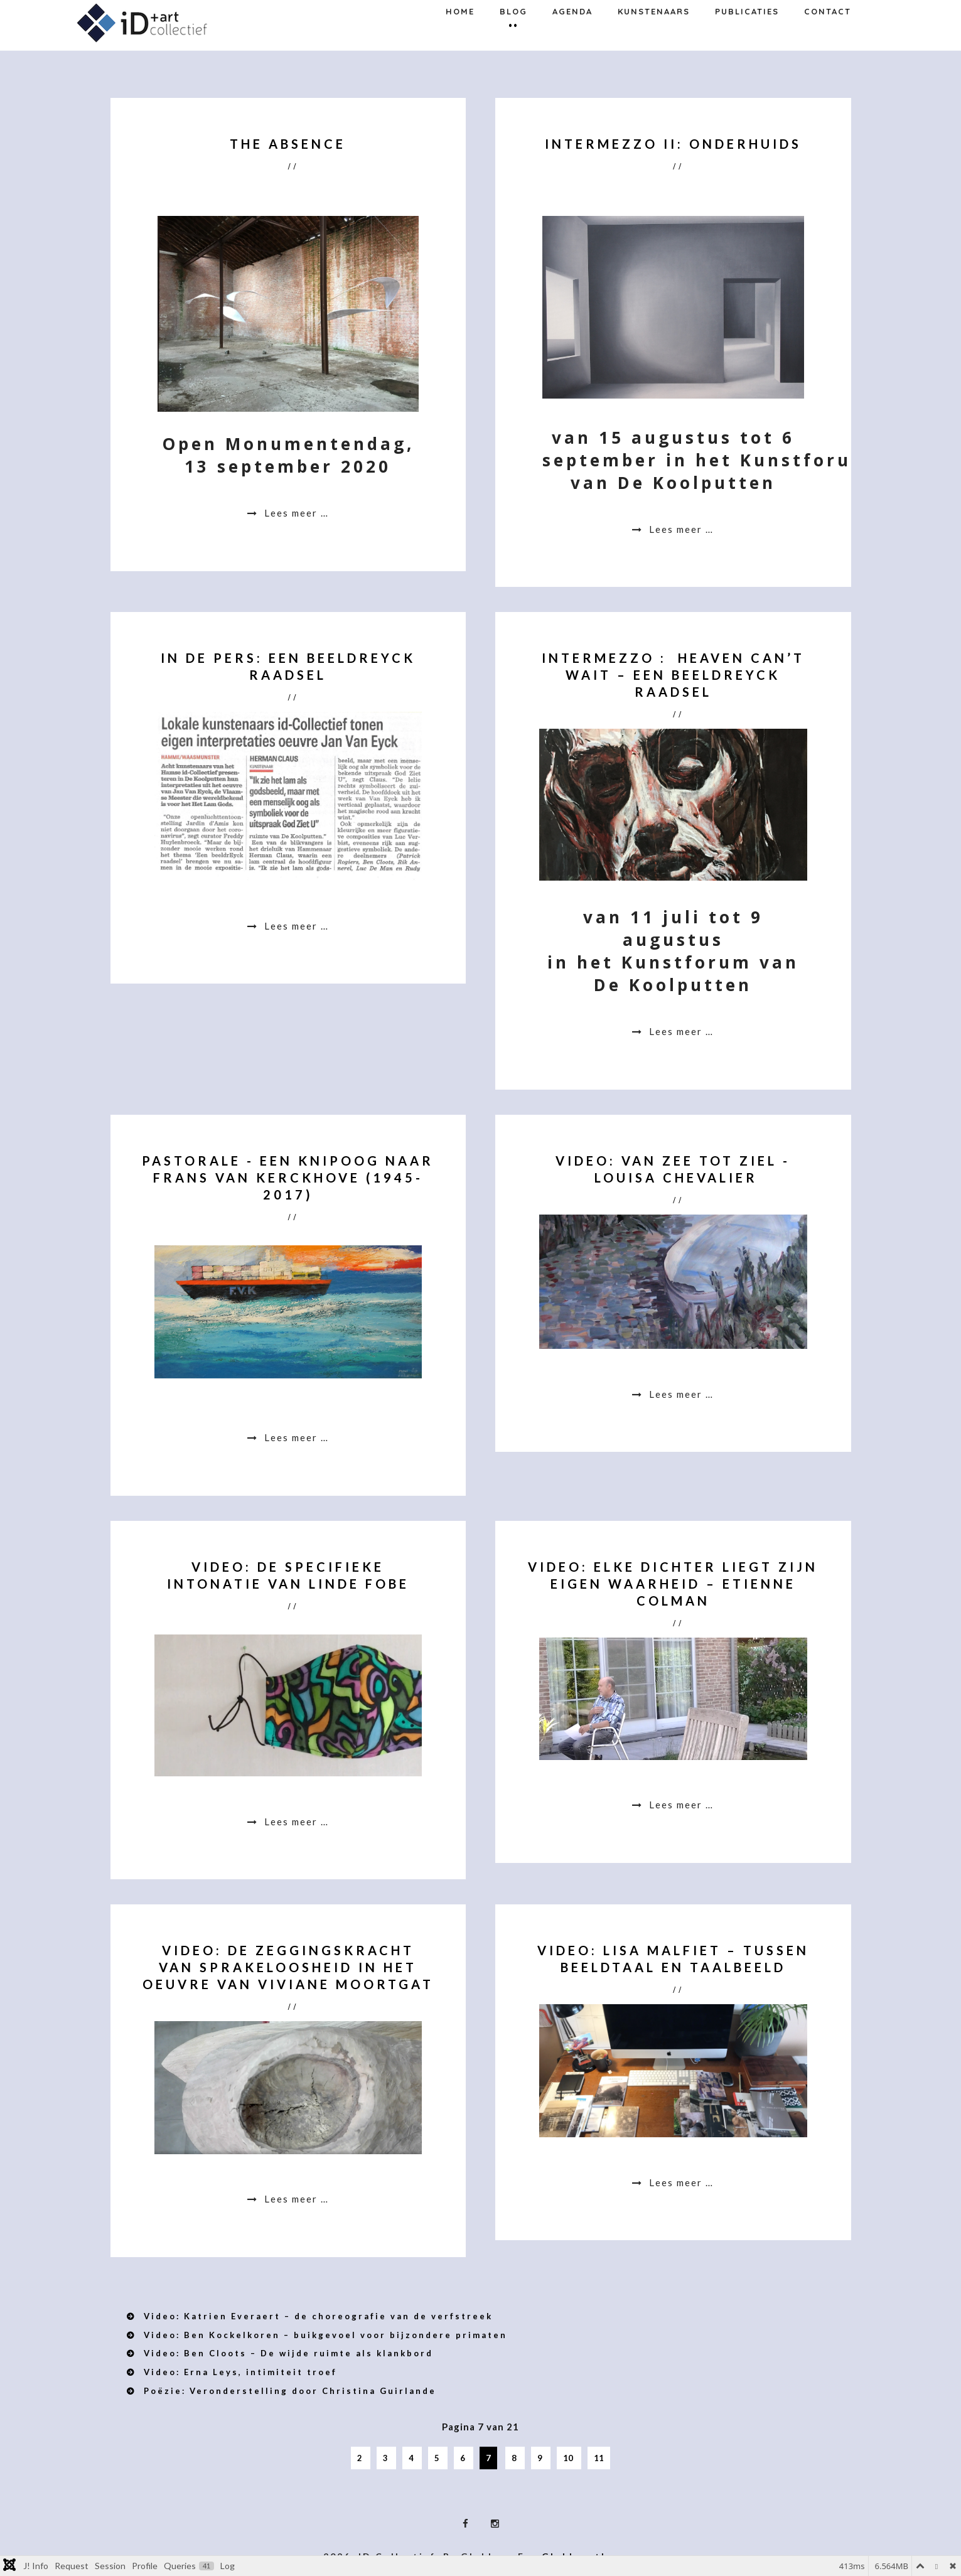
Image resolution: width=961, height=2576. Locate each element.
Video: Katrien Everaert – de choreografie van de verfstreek (316, 2316)
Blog (513, 40)
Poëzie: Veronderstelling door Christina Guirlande (288, 2391)
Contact (827, 40)
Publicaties (747, 40)
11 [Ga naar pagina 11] (599, 2458)
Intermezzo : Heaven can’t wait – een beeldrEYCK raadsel (673, 674)
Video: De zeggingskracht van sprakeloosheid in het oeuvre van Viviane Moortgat (288, 1967)
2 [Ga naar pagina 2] (360, 2458)
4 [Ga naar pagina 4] (412, 2458)
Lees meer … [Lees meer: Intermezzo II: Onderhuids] (680, 529)
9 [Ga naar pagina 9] (540, 2458)
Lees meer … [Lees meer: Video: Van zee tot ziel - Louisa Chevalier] (680, 1394)
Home (460, 40)
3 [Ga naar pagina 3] (386, 2458)
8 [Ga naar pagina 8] (515, 2458)
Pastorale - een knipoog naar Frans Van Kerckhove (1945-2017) (288, 1177)
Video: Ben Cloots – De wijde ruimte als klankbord (286, 2353)
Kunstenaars (654, 40)
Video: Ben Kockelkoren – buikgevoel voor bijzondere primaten (323, 2335)
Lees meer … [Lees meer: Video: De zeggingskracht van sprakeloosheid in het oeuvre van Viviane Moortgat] (295, 2198)
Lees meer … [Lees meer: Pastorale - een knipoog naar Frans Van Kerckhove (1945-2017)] (295, 1437)
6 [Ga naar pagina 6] (463, 2458)
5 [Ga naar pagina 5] (437, 2458)
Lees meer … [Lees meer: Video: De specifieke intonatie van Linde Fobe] (295, 1821)
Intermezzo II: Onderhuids (673, 143)
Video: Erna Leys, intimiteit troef (238, 2372)
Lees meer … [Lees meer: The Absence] (295, 512)
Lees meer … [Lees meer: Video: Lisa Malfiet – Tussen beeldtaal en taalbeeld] (680, 2182)
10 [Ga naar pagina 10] (569, 2458)
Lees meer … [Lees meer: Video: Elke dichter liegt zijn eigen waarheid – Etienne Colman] (680, 1804)
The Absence (288, 143)
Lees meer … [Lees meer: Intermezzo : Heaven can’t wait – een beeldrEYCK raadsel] (680, 1031)
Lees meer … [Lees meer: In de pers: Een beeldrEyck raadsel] (295, 925)
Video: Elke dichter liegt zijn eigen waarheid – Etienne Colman (673, 1583)
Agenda (572, 40)
